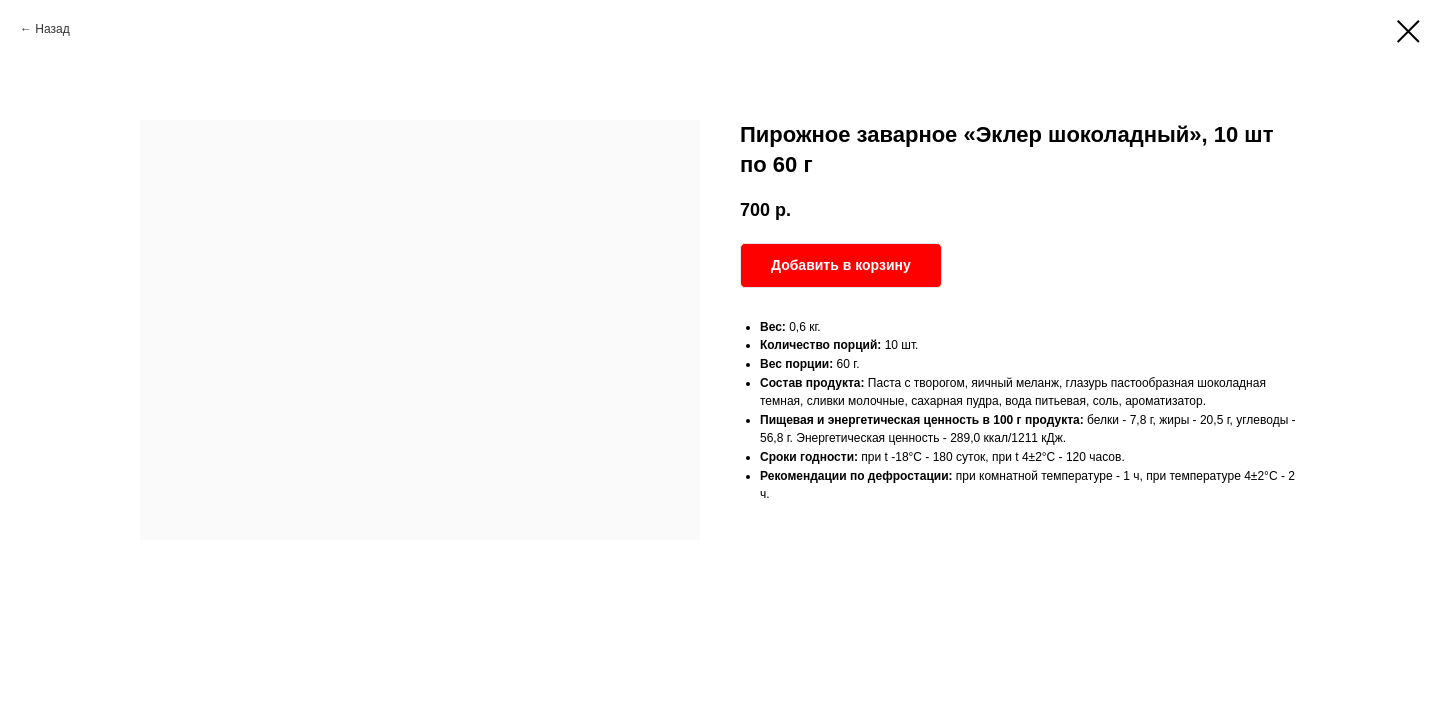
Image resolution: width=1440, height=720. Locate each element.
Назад (52, 29)
